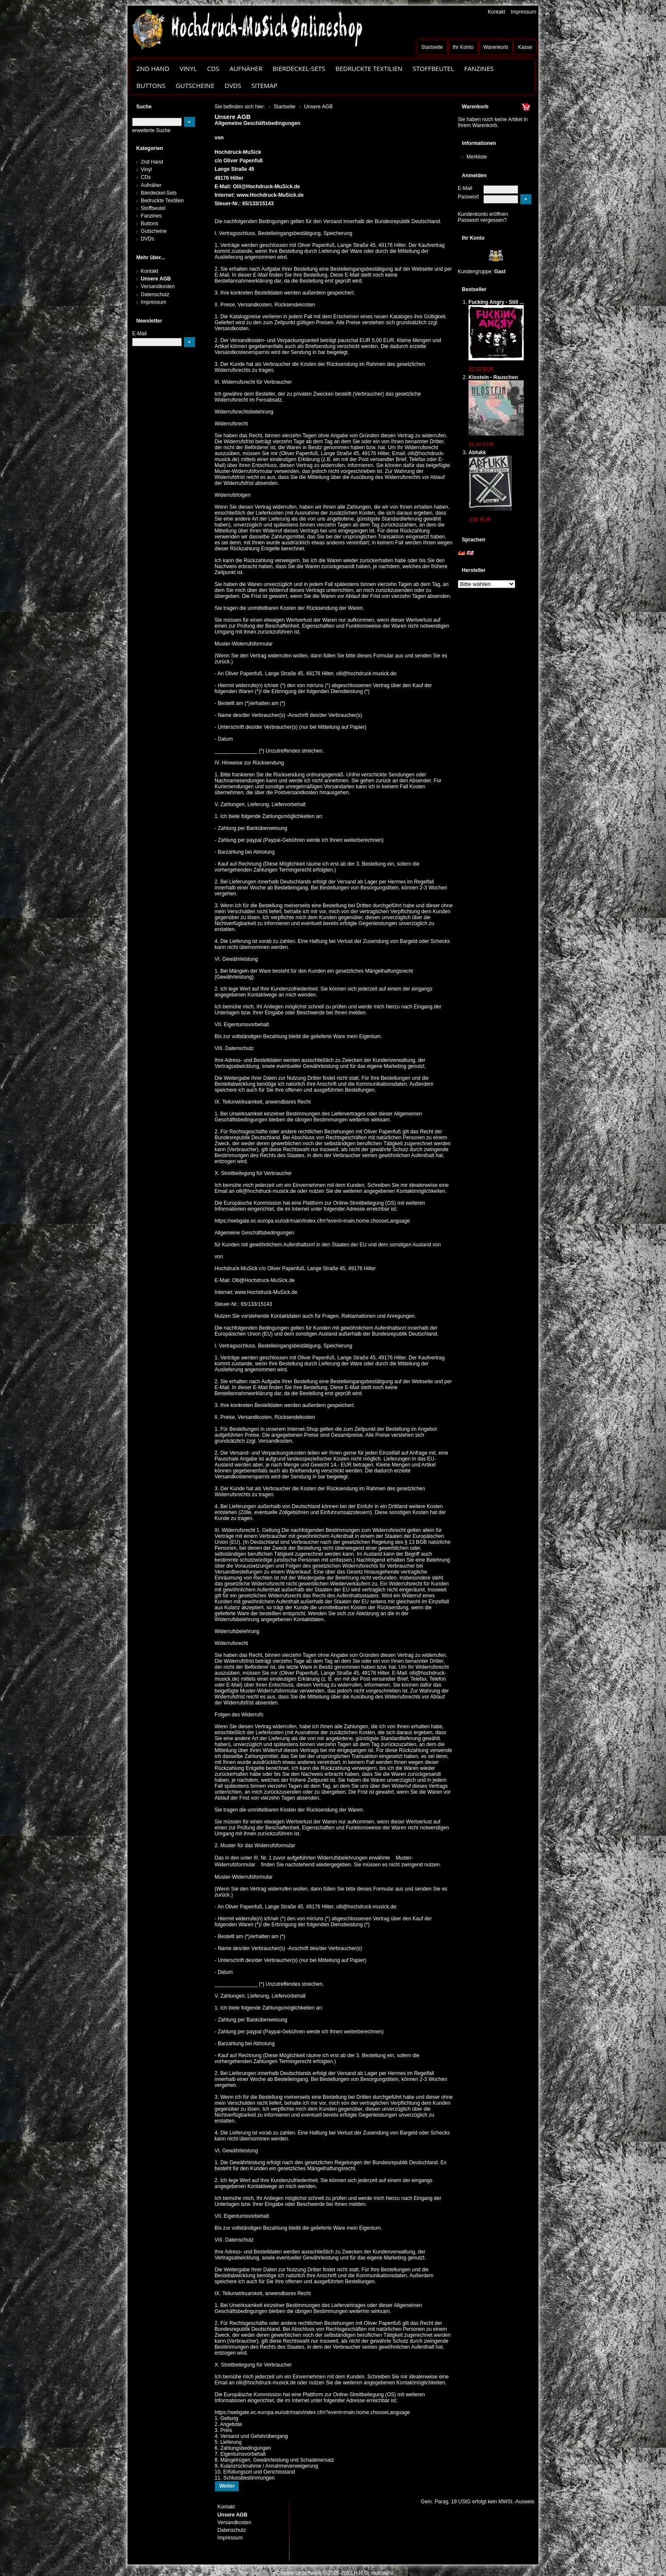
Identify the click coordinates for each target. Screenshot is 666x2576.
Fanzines (479, 68)
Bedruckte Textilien (369, 68)
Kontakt (496, 12)
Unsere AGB (156, 279)
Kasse (525, 47)
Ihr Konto (463, 47)
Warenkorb (495, 47)
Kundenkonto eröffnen (483, 214)
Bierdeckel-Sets (299, 68)
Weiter (227, 2486)
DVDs (233, 85)
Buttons (150, 85)
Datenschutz (155, 294)
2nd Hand (152, 68)
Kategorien (149, 148)
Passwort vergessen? (482, 220)
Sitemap (264, 85)
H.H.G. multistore (373, 2573)
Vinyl (188, 68)
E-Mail (465, 188)
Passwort (468, 197)
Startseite (432, 47)
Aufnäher (245, 68)
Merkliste (476, 157)
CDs (213, 68)
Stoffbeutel (433, 68)
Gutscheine (195, 85)
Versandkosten (158, 286)
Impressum (523, 12)
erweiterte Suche (151, 130)
